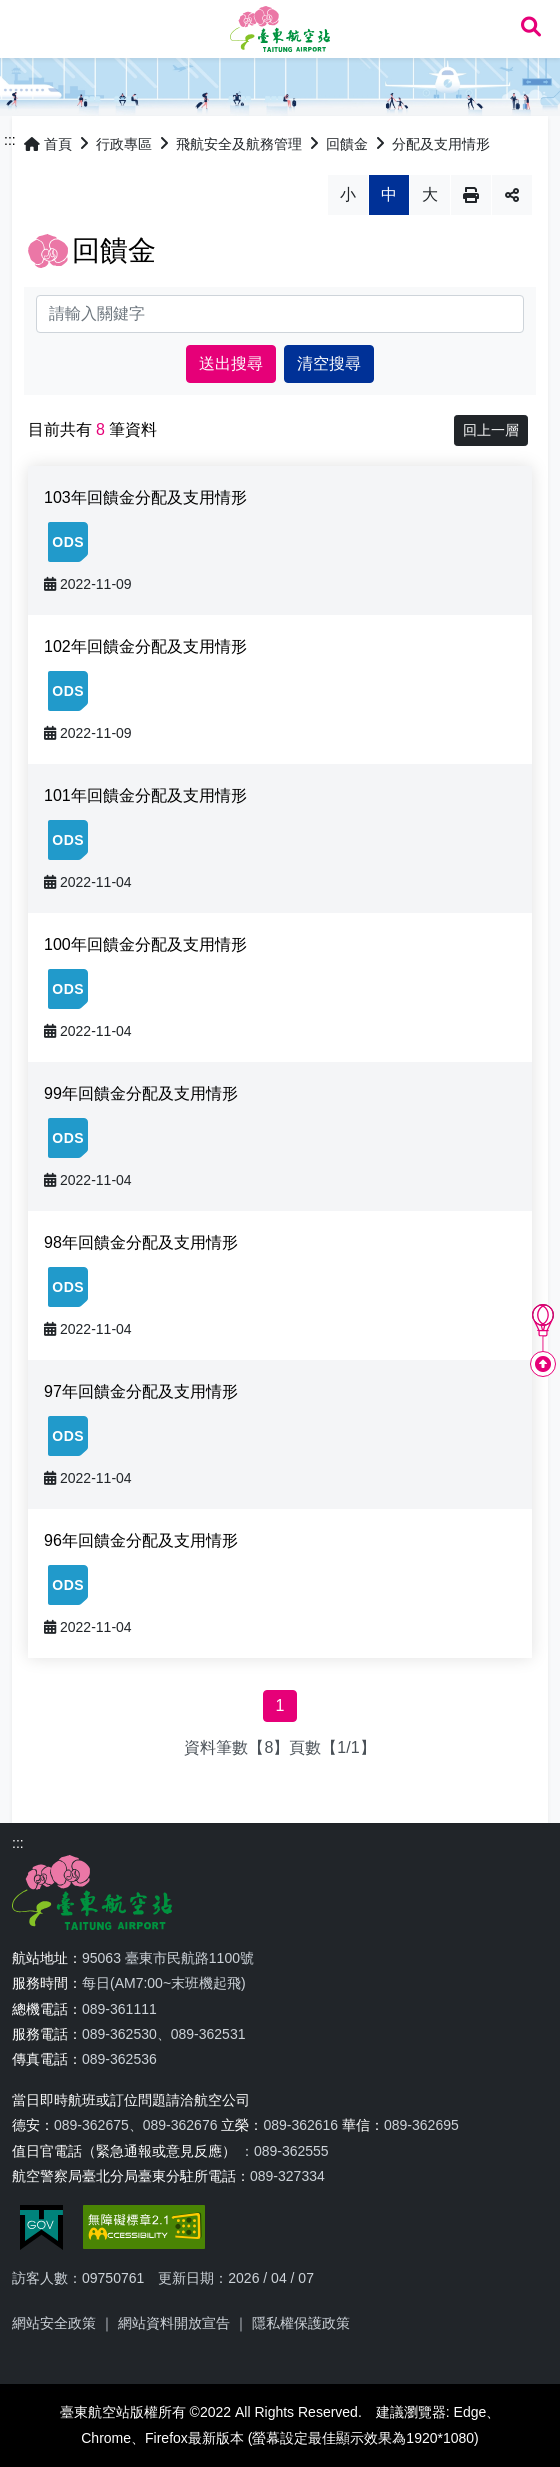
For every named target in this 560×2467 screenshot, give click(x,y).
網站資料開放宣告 (174, 2323)
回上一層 (491, 430)
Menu (28, 28)
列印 (471, 195)
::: (10, 140)
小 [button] (348, 194)
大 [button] (430, 194)
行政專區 (124, 144)
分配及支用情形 (441, 144)
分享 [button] (512, 195)
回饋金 (347, 144)
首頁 (48, 144)
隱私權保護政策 (301, 2323)
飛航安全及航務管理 (239, 144)
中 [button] (389, 194)
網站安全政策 (54, 2323)
